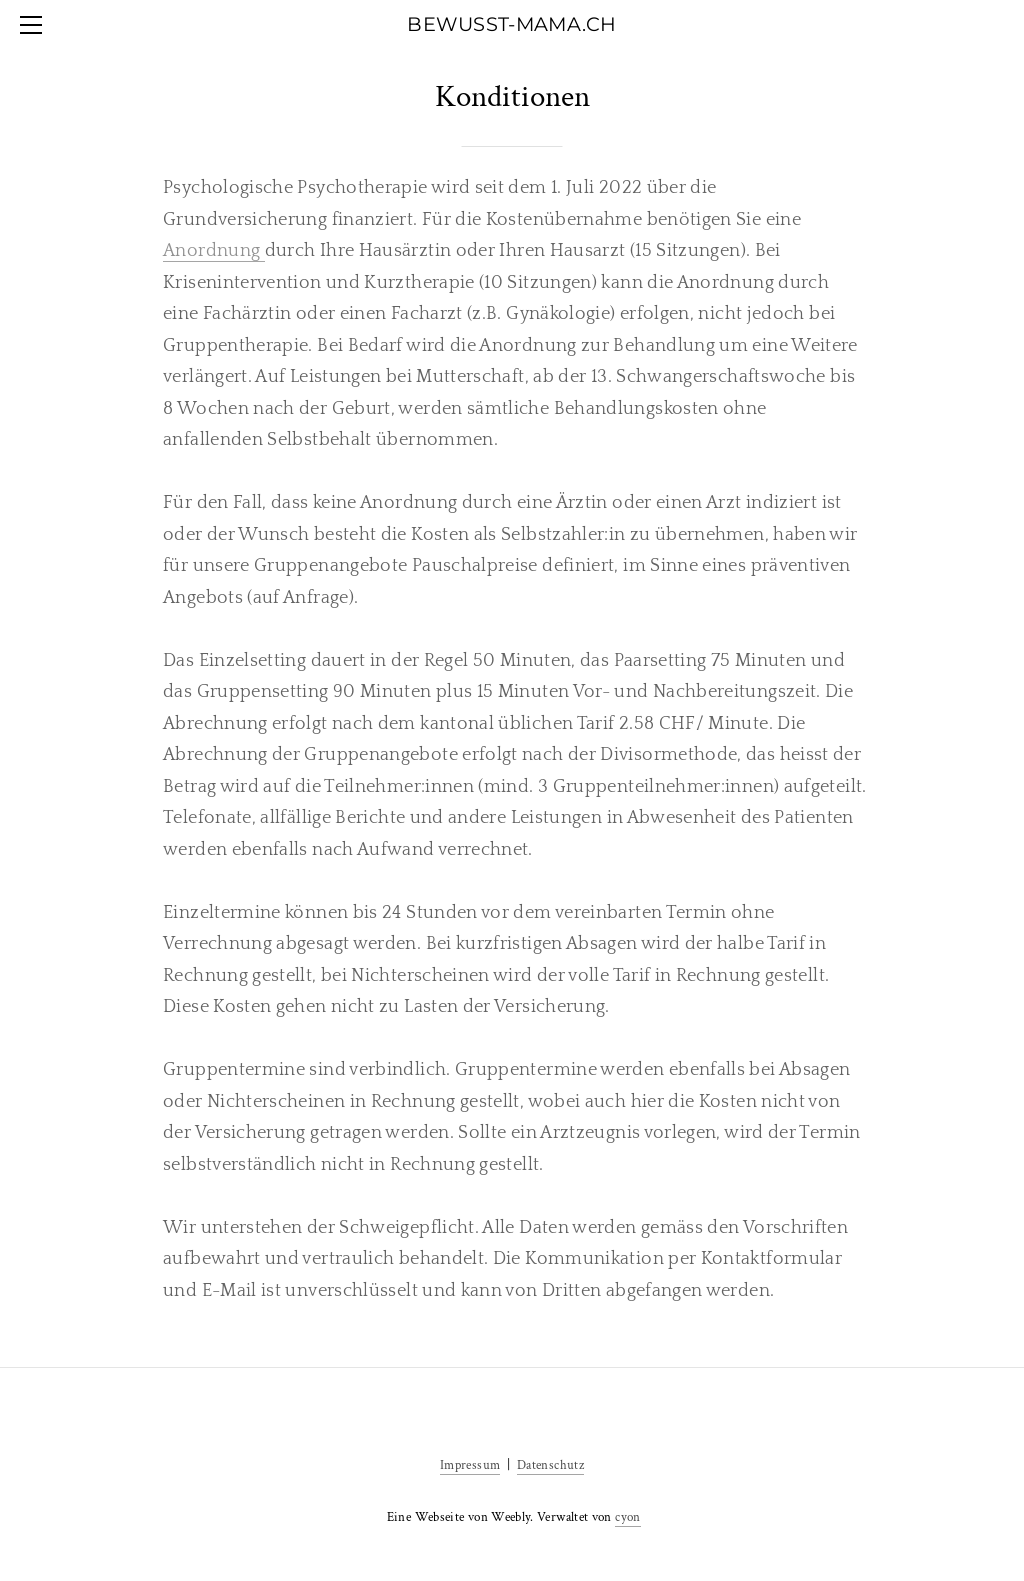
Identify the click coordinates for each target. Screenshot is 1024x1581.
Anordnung (214, 251)
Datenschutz (550, 1465)
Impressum (470, 1465)
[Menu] (35, 25)
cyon (627, 1517)
